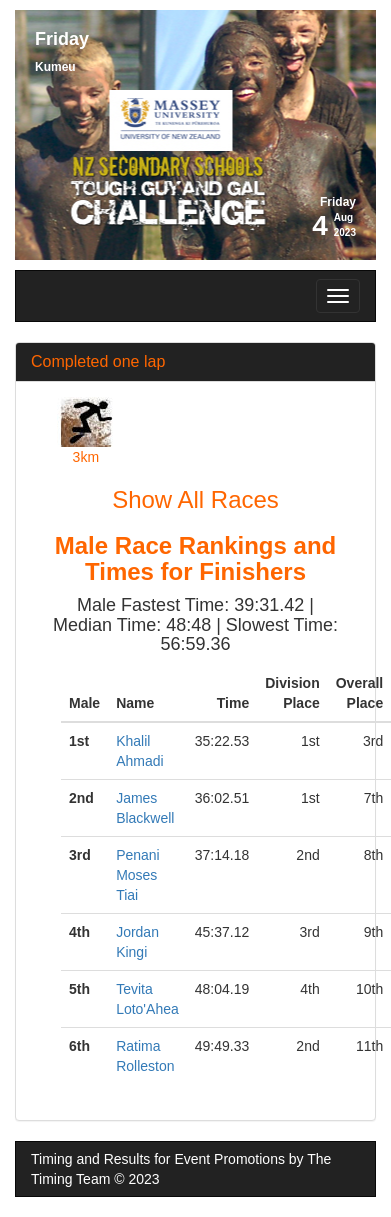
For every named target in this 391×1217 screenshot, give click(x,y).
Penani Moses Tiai (138, 875)
